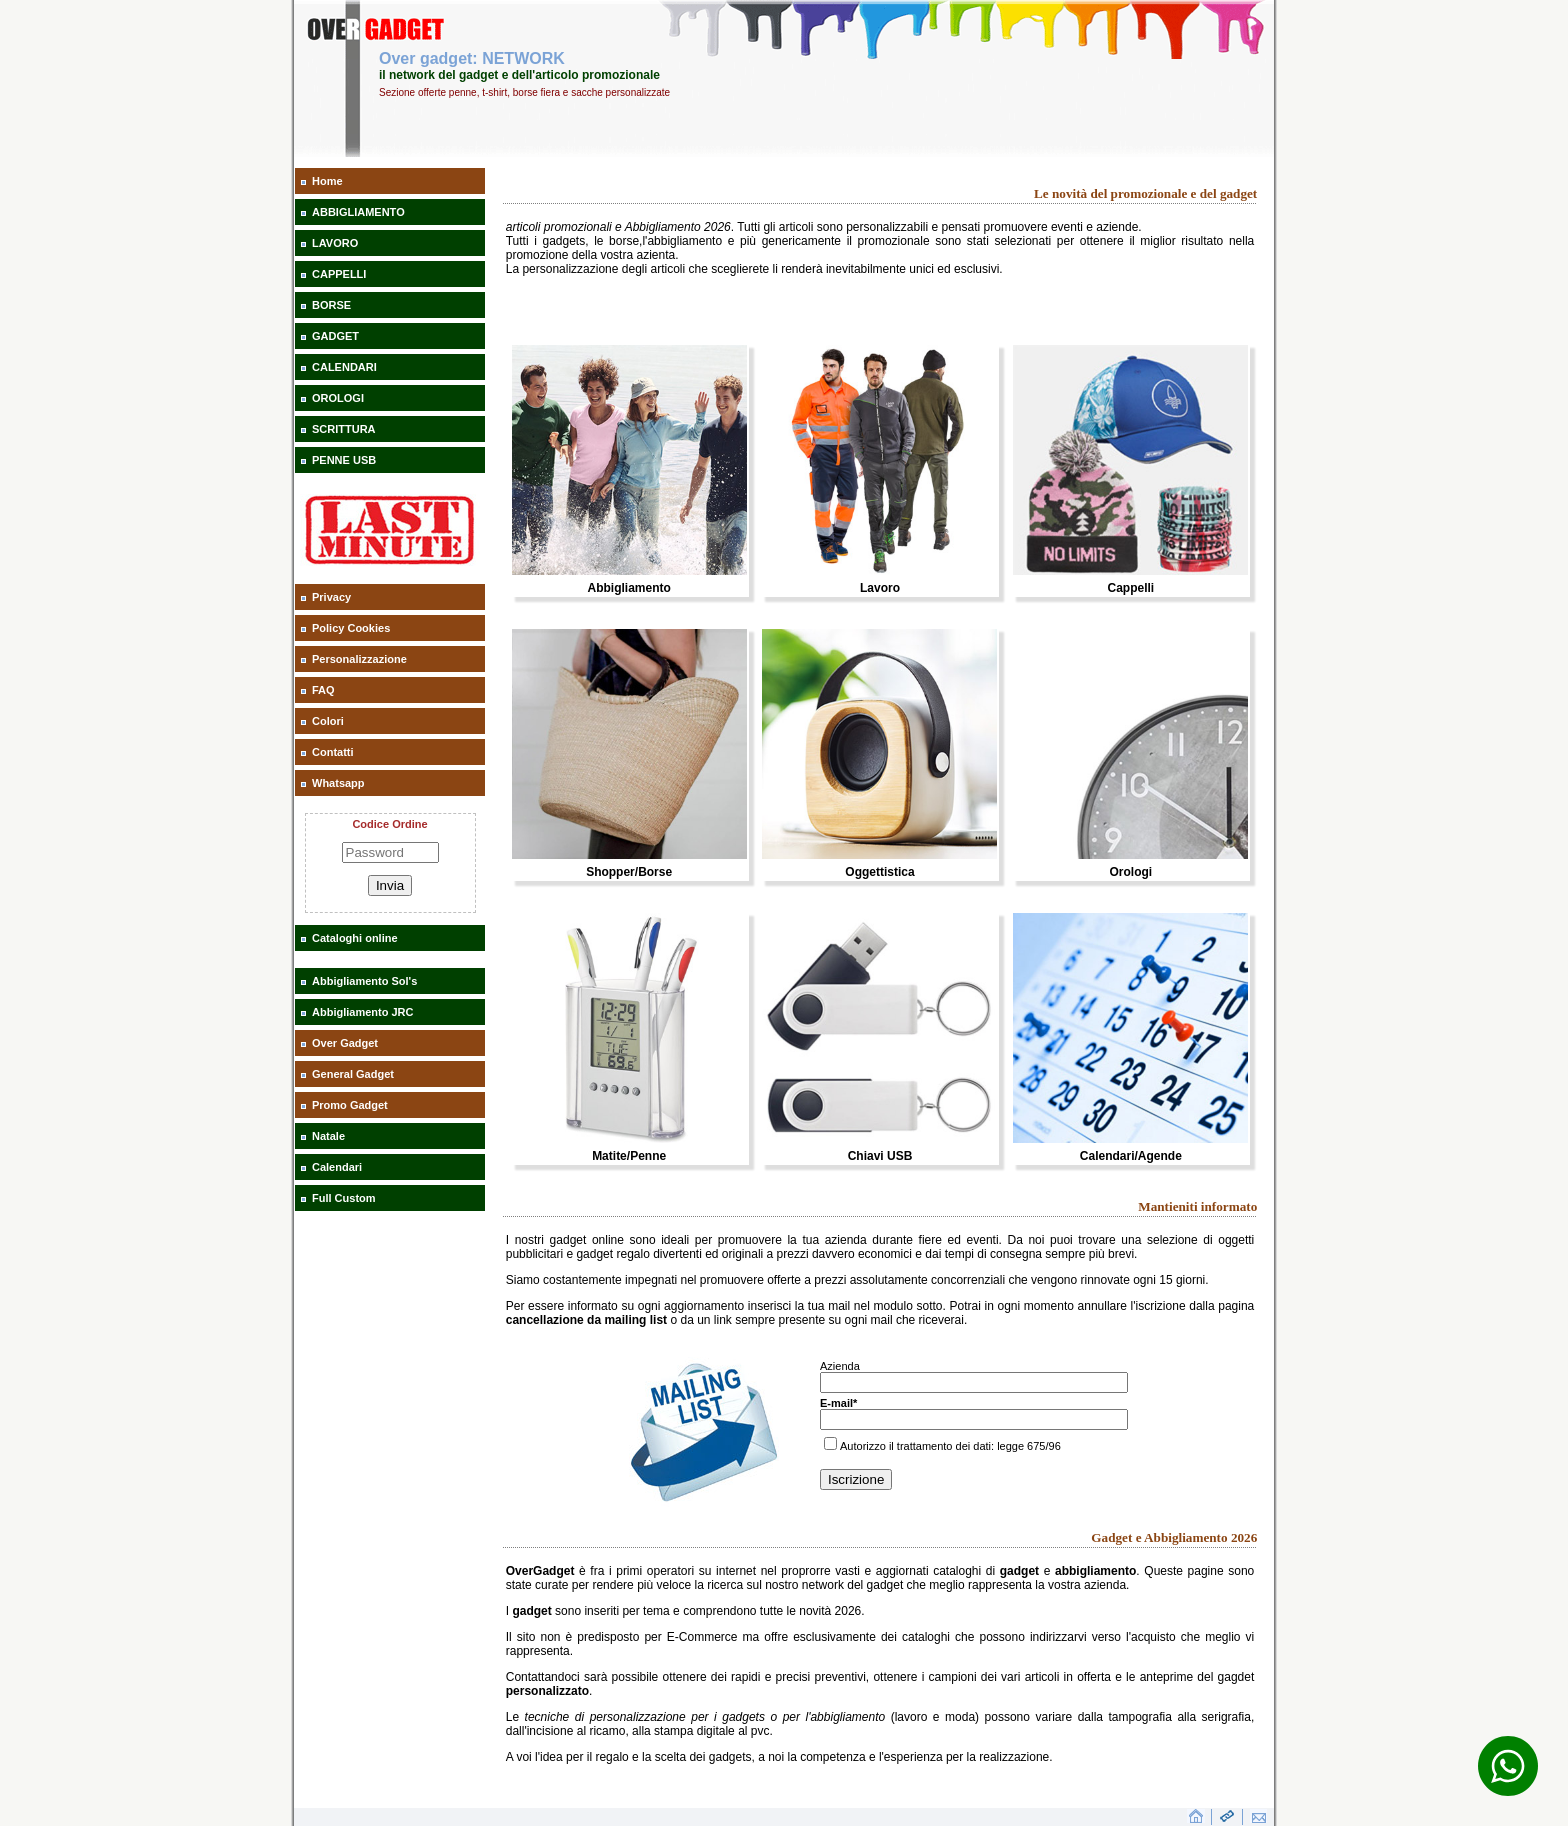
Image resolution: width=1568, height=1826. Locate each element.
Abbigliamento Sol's (364, 981)
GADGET (335, 336)
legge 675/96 (1029, 1446)
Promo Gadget (350, 1105)
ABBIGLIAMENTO (358, 212)
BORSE (331, 305)
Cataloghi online (355, 938)
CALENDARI (344, 367)
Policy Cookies (351, 628)
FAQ (323, 690)
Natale (328, 1136)
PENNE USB (344, 460)
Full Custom (344, 1198)
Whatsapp (338, 783)
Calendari (337, 1167)
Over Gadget (345, 1043)
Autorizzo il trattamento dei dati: (910, 1446)
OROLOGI (338, 398)
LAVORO (335, 243)
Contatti (333, 752)
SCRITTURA (344, 429)
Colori (328, 721)
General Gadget (353, 1074)
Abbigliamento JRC (362, 1012)
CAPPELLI (339, 274)
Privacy (331, 597)
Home (327, 181)
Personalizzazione (359, 659)
